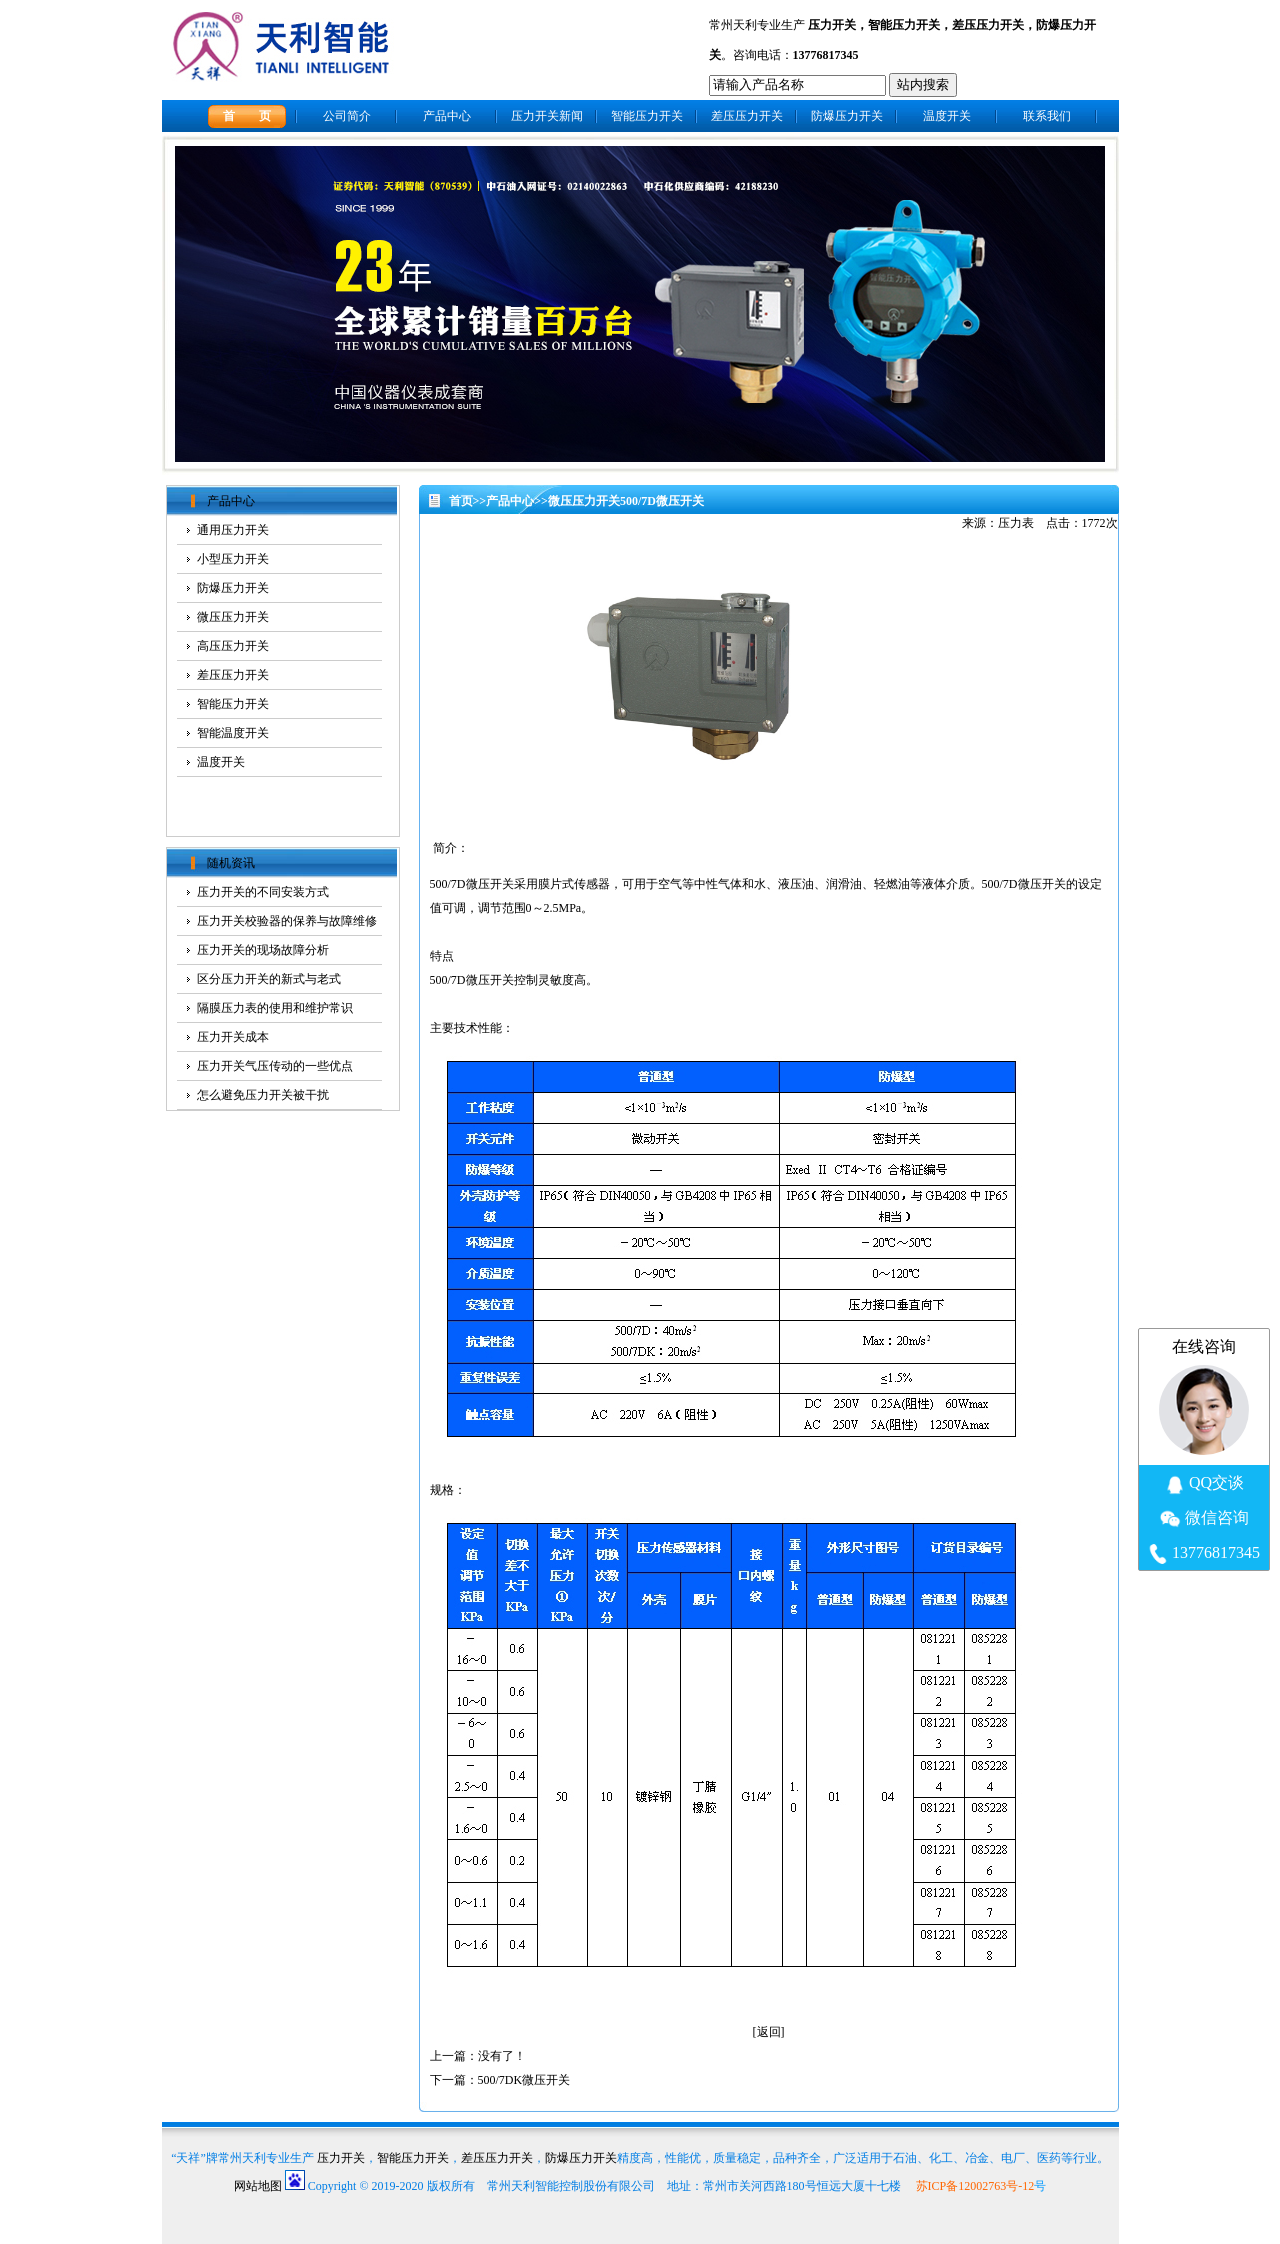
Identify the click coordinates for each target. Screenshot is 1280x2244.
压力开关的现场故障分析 (263, 950)
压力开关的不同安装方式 (263, 892)
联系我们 (1047, 116)
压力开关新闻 (547, 116)
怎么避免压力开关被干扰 (263, 1095)
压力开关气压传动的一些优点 (275, 1066)
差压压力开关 (988, 25)
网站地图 (258, 2186)
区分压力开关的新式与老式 (269, 979)
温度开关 (947, 116)
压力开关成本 (233, 1037)
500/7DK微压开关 (524, 2080)
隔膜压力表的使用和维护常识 (275, 1008)
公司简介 (347, 116)
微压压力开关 (584, 501)
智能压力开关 (904, 25)
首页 (461, 501)
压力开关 (832, 25)
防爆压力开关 (847, 116)
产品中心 (447, 116)
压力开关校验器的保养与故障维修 (287, 921)
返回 (769, 2032)
